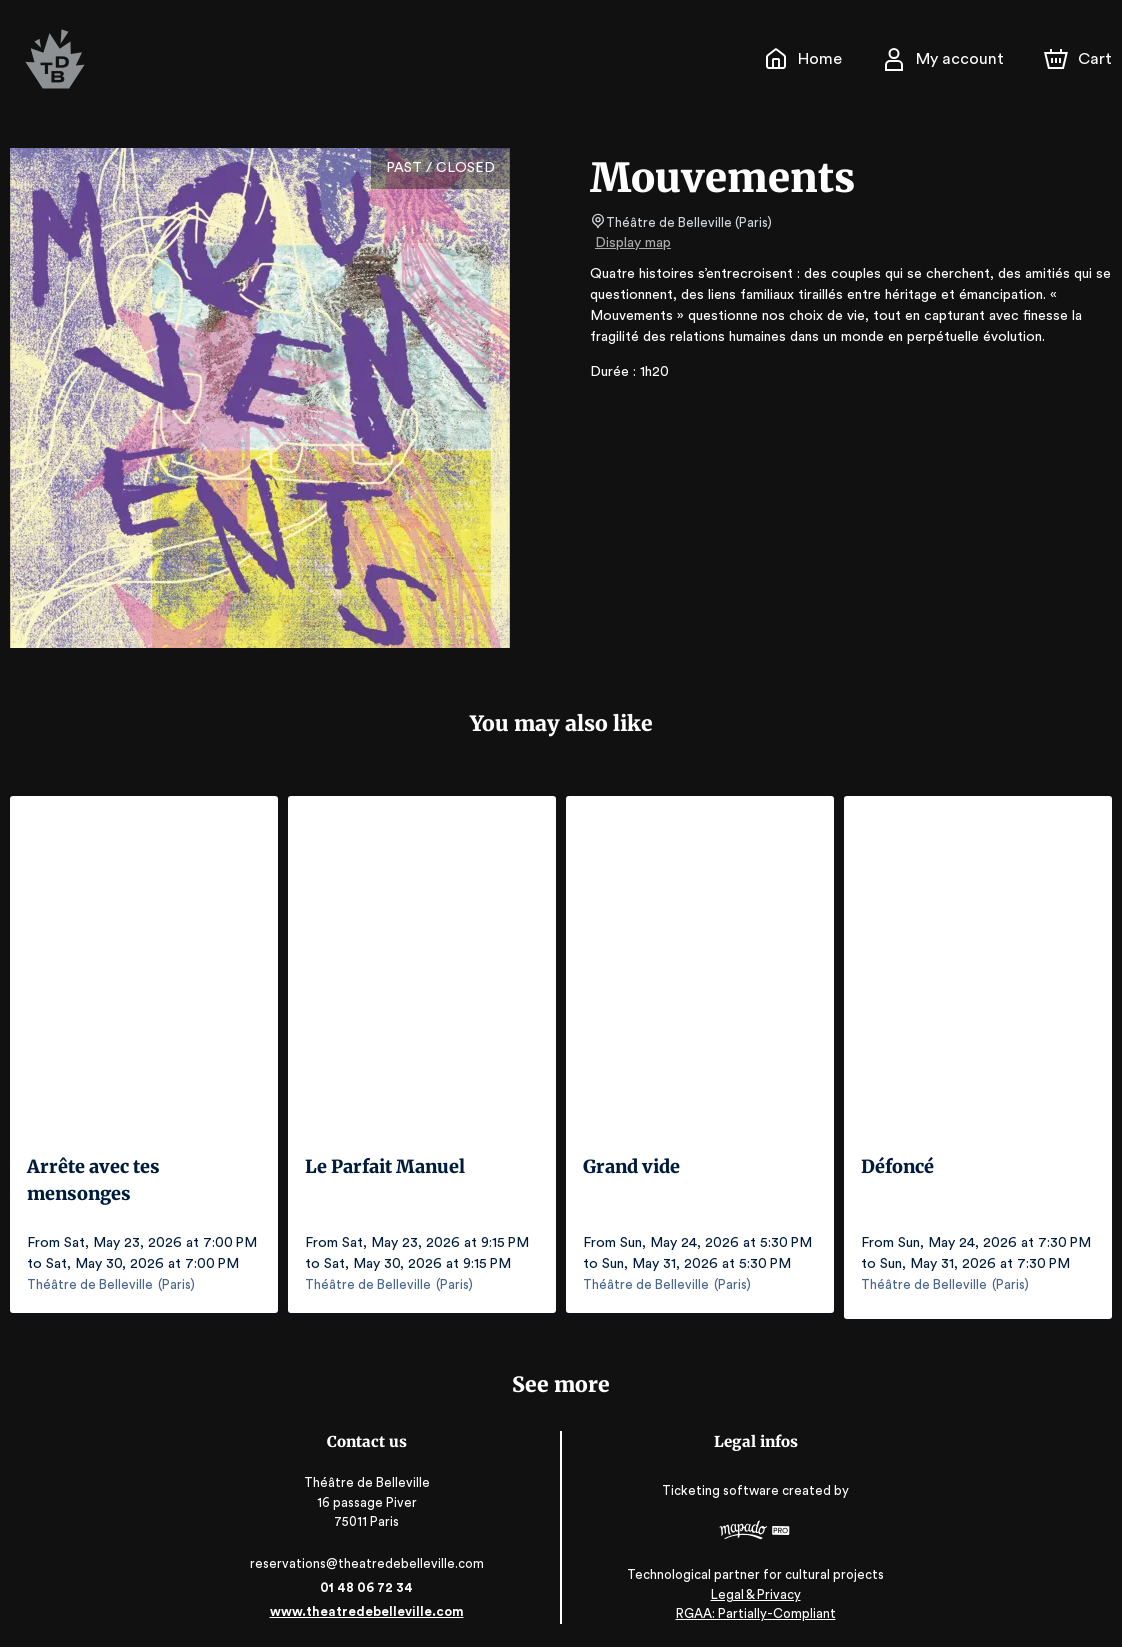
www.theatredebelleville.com (370, 1604)
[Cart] (1080, 59)
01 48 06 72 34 (370, 1580)
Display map (633, 243)
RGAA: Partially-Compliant (751, 1606)
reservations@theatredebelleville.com (370, 1556)
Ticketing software (719, 1484)
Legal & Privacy (751, 1587)
